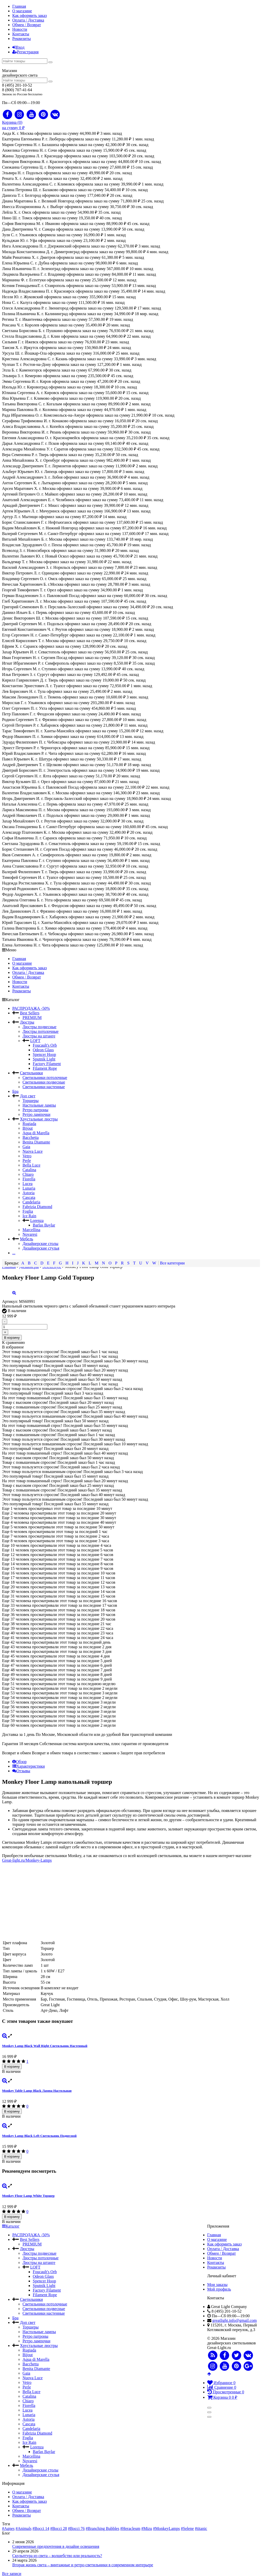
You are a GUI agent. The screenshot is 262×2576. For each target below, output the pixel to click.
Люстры (27, 1022)
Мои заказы (217, 2284)
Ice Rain (29, 1216)
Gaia (26, 1147)
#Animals (23, 2528)
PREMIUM (32, 1017)
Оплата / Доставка (28, 20)
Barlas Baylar (44, 1225)
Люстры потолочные (41, 1031)
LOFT (35, 1040)
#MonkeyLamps (166, 2528)
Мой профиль (219, 2289)
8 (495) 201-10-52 (17, 85)
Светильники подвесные (44, 1082)
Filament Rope (45, 1068)
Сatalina (29, 1170)
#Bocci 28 (58, 2528)
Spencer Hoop (44, 1054)
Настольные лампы (39, 1105)
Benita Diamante (36, 1142)
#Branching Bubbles (102, 2528)
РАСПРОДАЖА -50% (31, 1008)
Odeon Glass (43, 1050)
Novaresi (30, 1234)
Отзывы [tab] (21, 1771)
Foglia (28, 1211)
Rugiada (29, 1123)
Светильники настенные (44, 1087)
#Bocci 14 (40, 2528)
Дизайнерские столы (40, 1243)
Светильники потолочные (45, 1077)
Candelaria (31, 1202)
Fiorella (29, 1179)
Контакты (20, 34)
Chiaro (28, 1174)
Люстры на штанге (39, 1036)
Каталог (10, 2226)
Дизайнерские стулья (41, 1248)
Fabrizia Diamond (37, 1206)
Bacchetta (31, 1137)
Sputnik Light (44, 1059)
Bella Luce (31, 1165)
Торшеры (31, 1100)
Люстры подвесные (40, 1027)
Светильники (31, 1073)
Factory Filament (47, 1064)
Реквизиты (21, 38)
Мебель (26, 1239)
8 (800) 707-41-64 (17, 90)
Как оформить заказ (29, 15)
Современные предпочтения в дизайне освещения (55, 2546)
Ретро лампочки (36, 1114)
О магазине (22, 11)
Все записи (11, 2573)
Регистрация (25, 52)
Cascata (29, 1197)
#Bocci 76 (76, 2528)
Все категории (172, 1263)
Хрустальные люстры (39, 1119)
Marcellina (31, 1230)
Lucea (27, 1183)
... (13, 1253)
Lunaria (29, 1188)
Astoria (29, 1193)
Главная (19, 6)
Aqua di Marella (36, 1133)
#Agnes (8, 2528)
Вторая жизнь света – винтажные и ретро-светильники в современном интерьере (82, 2565)
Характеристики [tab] (28, 1766)
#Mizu (146, 2528)
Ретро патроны (35, 1110)
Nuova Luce (33, 1151)
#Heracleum (130, 2528)
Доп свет (27, 1096)
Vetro (27, 1156)
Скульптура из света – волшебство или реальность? (57, 2555)
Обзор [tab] (19, 1761)
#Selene (187, 2528)
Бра (15, 1091)
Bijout (28, 1128)
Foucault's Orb (45, 1045)
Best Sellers (29, 1013)
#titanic (201, 2528)
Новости (19, 29)
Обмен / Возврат (26, 25)
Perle (27, 1160)
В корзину (12, 1337)
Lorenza (36, 1220)
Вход (18, 47)
